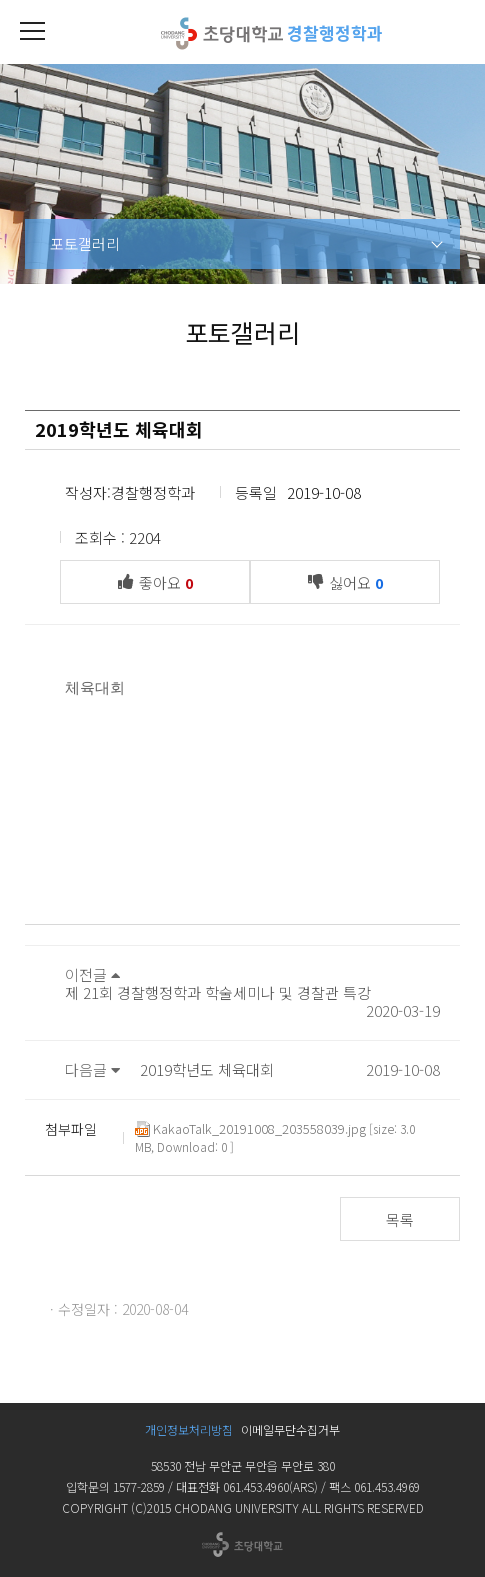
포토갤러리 (85, 243)
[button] (32, 32)
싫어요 (350, 581)
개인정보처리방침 (189, 1429)
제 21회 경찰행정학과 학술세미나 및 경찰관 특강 (218, 992)
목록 (400, 1219)
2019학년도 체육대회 (207, 1069)
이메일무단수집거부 (290, 1429)
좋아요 (160, 581)
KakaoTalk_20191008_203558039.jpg (250, 1129)
